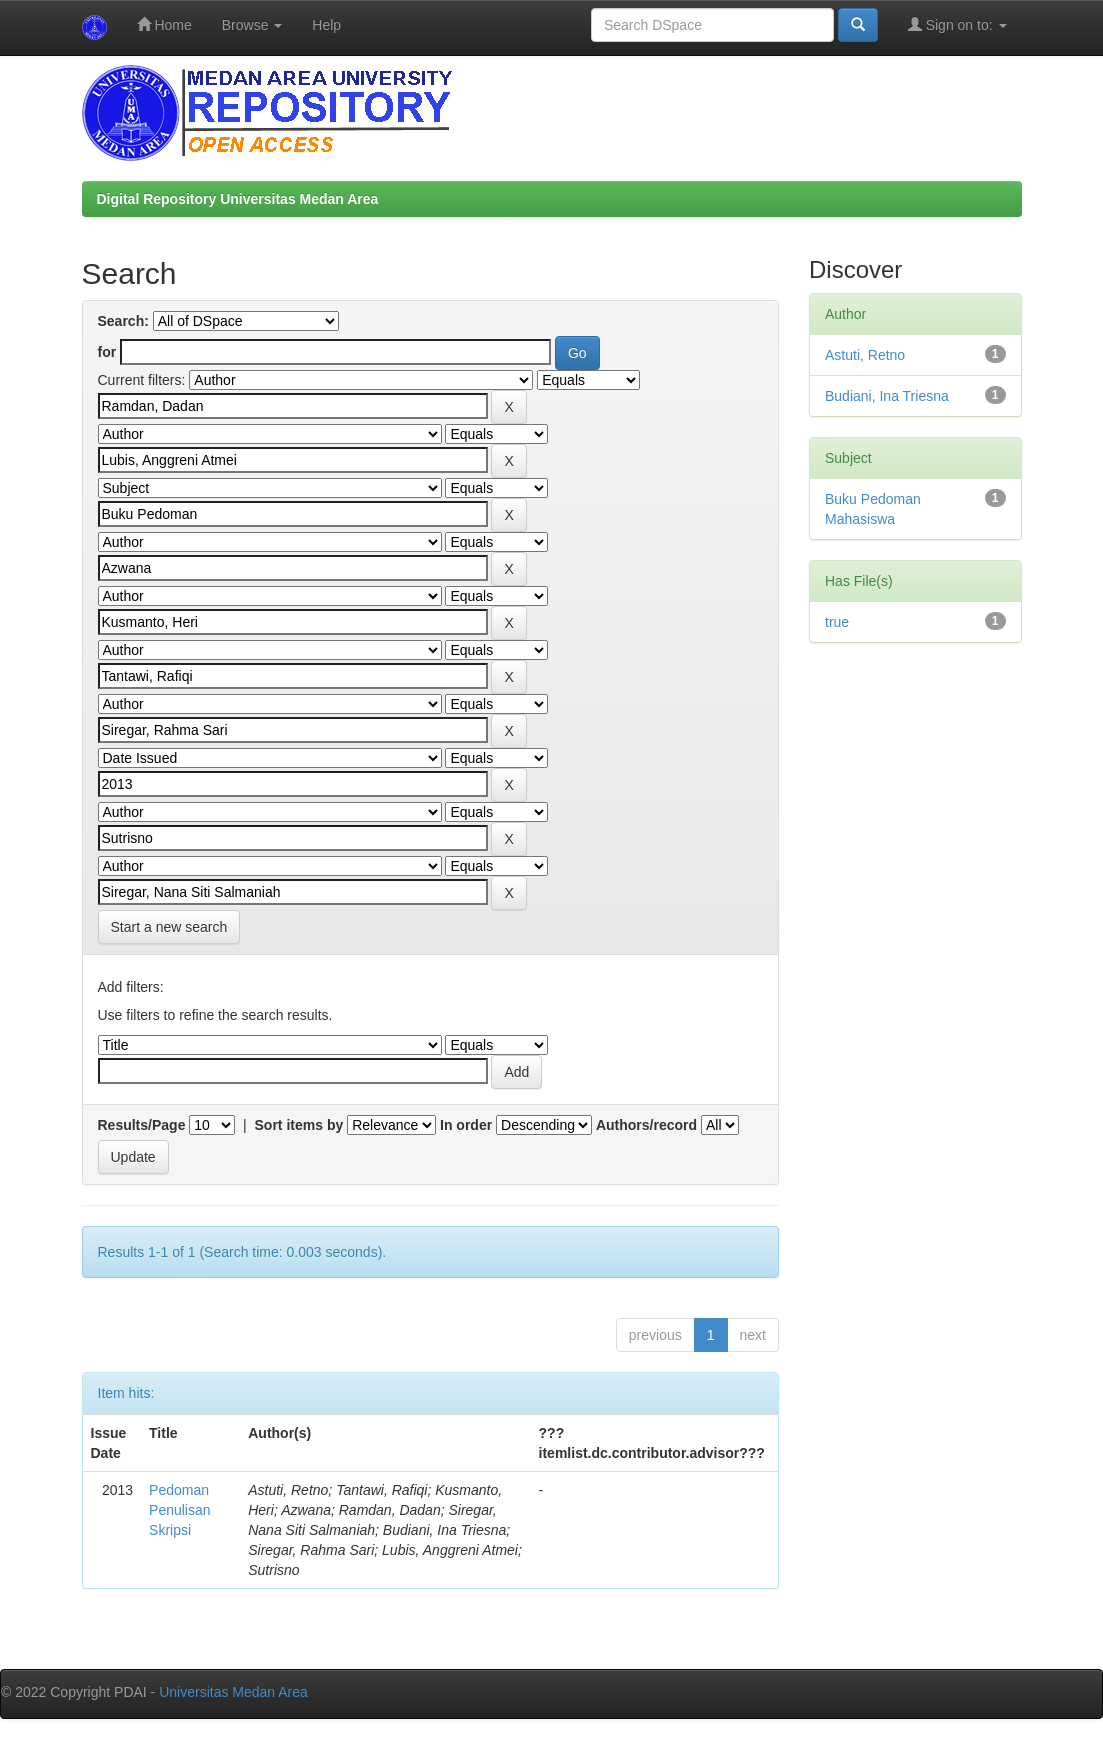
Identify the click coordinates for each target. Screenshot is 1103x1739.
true (837, 622)
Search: (123, 321)
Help (326, 25)
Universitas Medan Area (233, 1692)
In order (466, 1125)
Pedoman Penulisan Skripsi (180, 1510)
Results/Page (142, 1125)
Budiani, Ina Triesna (887, 396)
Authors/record (646, 1125)
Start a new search (169, 927)
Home (164, 24)
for (107, 352)
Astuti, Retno (865, 355)
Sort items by (299, 1125)
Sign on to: (957, 24)
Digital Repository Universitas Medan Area (238, 199)
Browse (252, 25)
